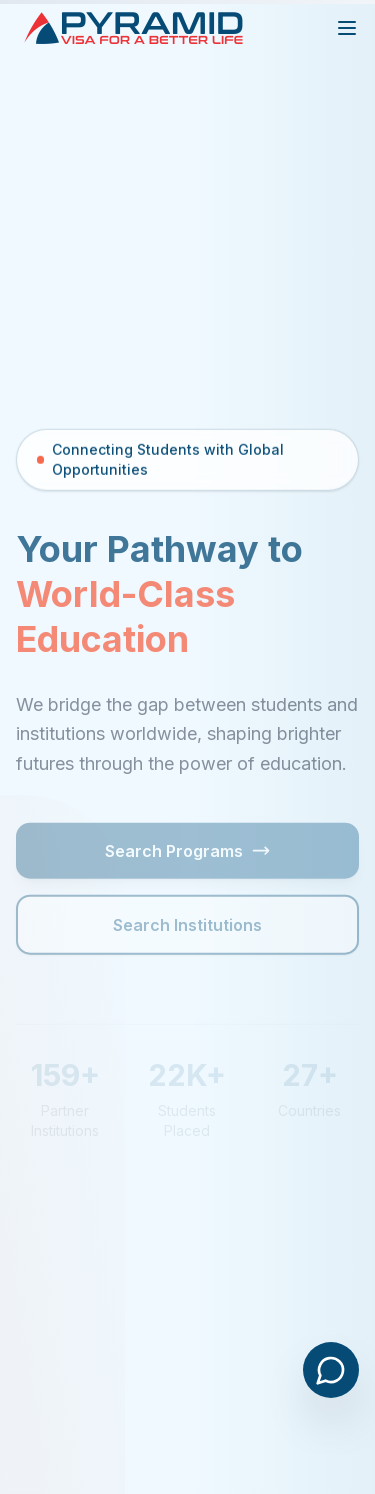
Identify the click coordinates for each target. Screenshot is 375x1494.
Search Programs (188, 854)
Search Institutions (187, 928)
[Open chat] (331, 1370)
